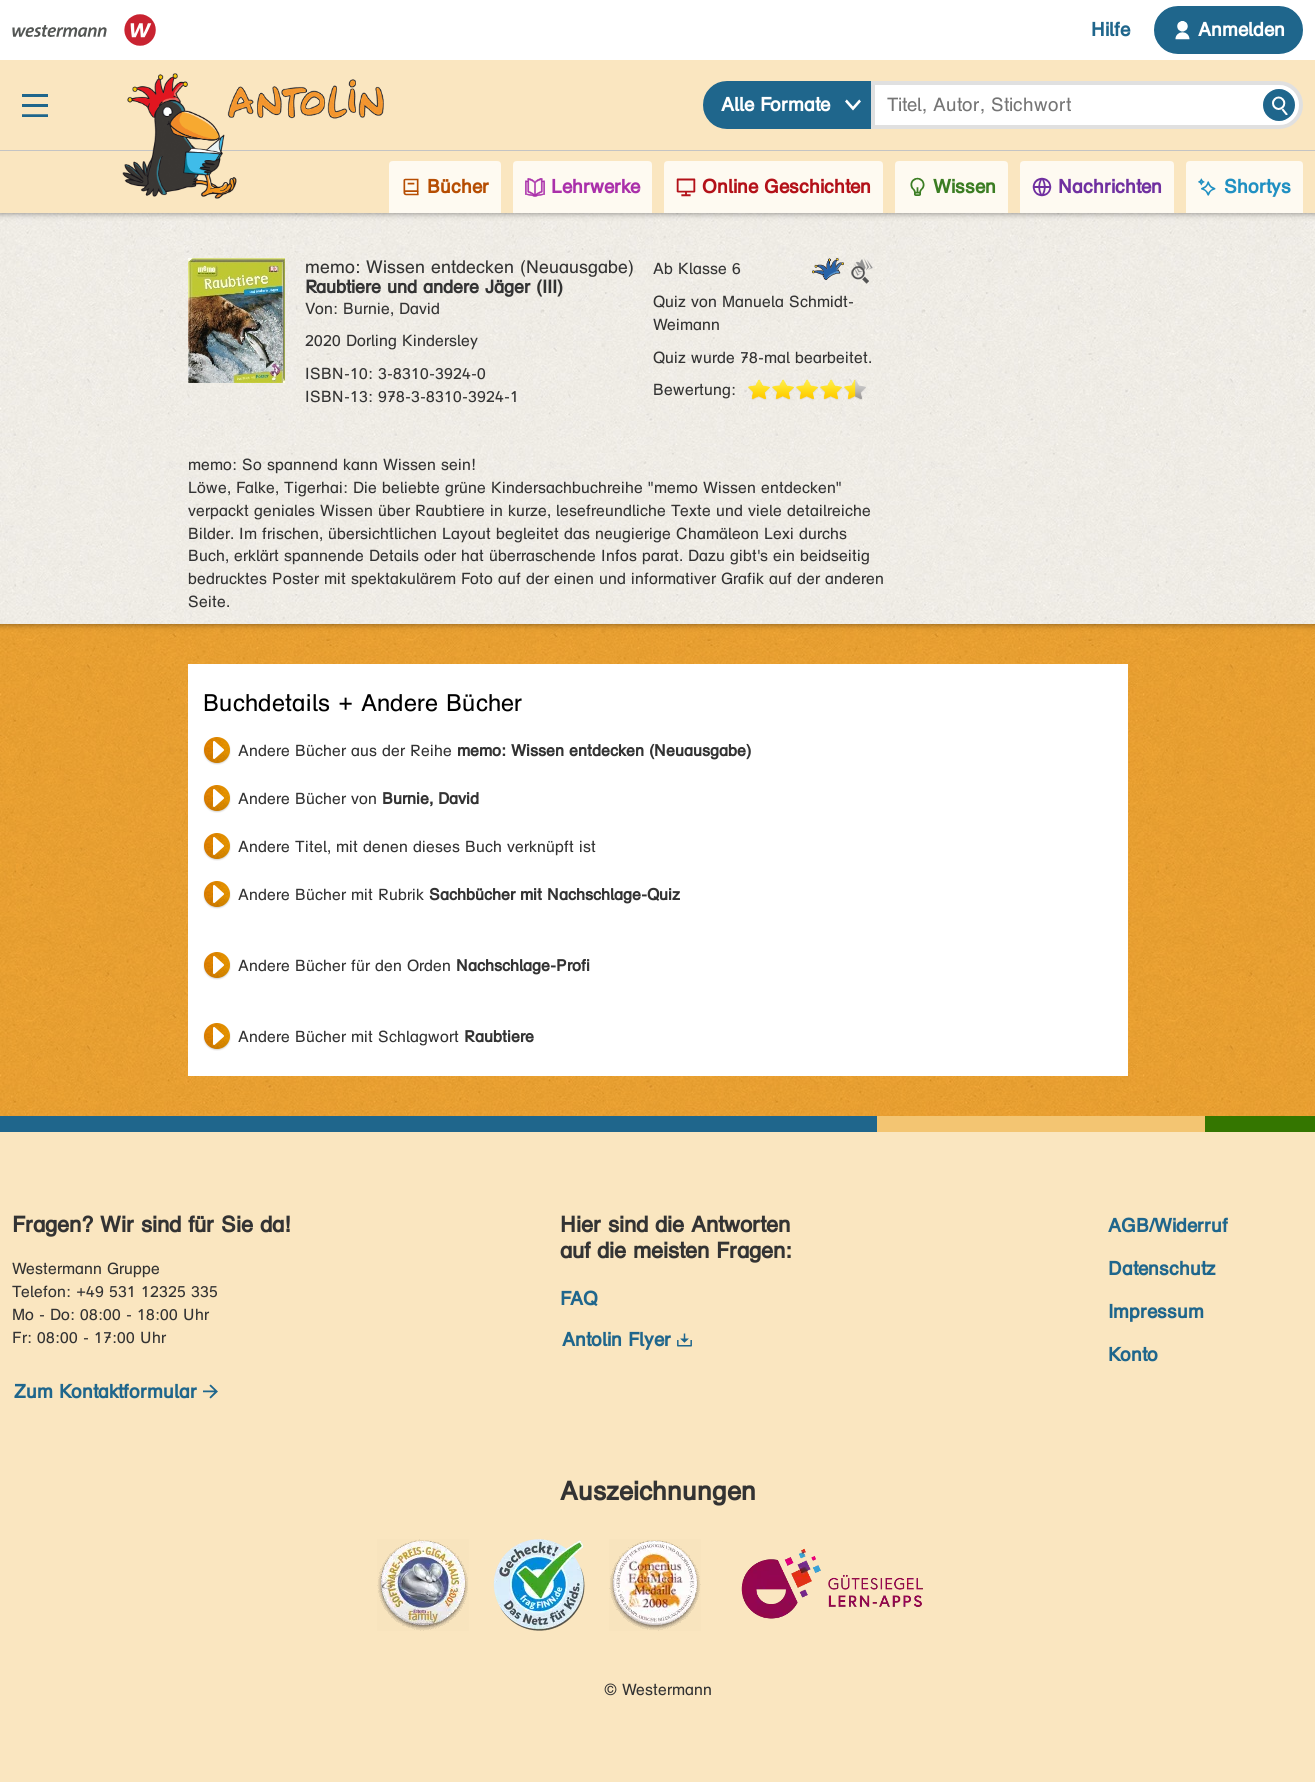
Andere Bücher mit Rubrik (459, 894)
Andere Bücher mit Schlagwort (386, 1036)
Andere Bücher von (358, 798)
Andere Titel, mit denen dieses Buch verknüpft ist (417, 846)
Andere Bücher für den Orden (414, 965)
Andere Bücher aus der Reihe (494, 750)
